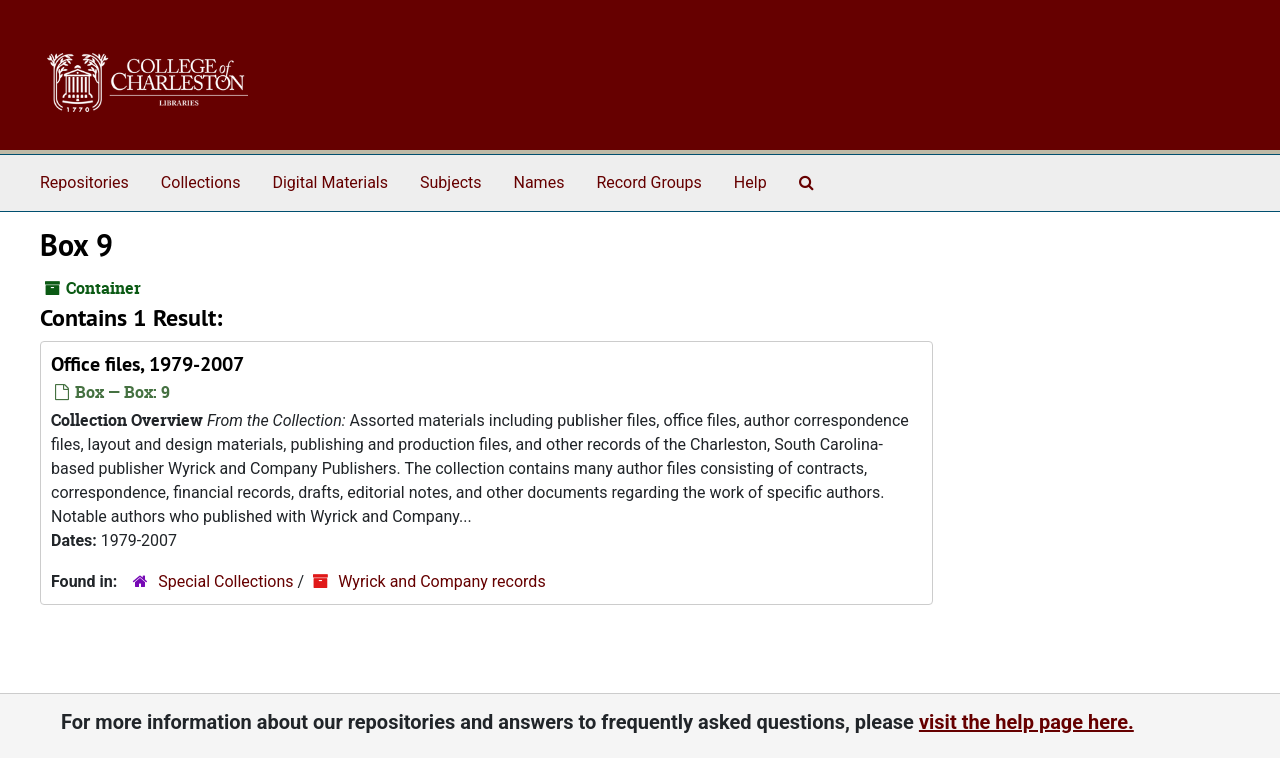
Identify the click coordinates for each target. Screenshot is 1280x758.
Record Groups (648, 182)
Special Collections (225, 581)
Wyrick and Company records (442, 581)
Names (539, 182)
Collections (201, 182)
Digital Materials (330, 182)
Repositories (84, 182)
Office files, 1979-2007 (147, 364)
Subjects (450, 182)
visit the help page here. (1026, 722)
